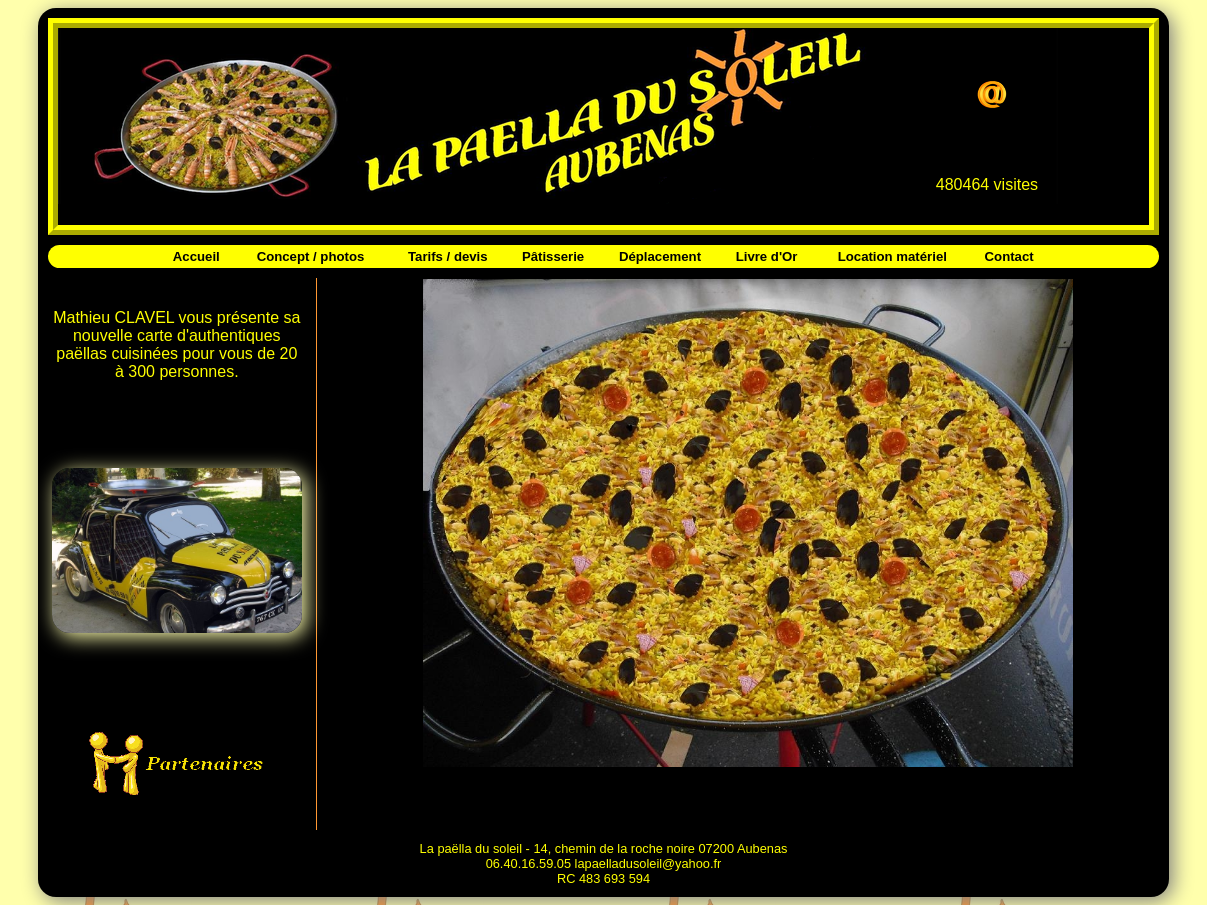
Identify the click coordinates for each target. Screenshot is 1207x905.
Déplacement (660, 256)
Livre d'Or (767, 256)
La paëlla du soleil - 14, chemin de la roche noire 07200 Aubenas (604, 848)
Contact (1009, 256)
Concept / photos (311, 256)
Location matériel (892, 256)
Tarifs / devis (448, 256)
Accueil (196, 256)
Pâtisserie (553, 256)
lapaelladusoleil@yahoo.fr (648, 863)
